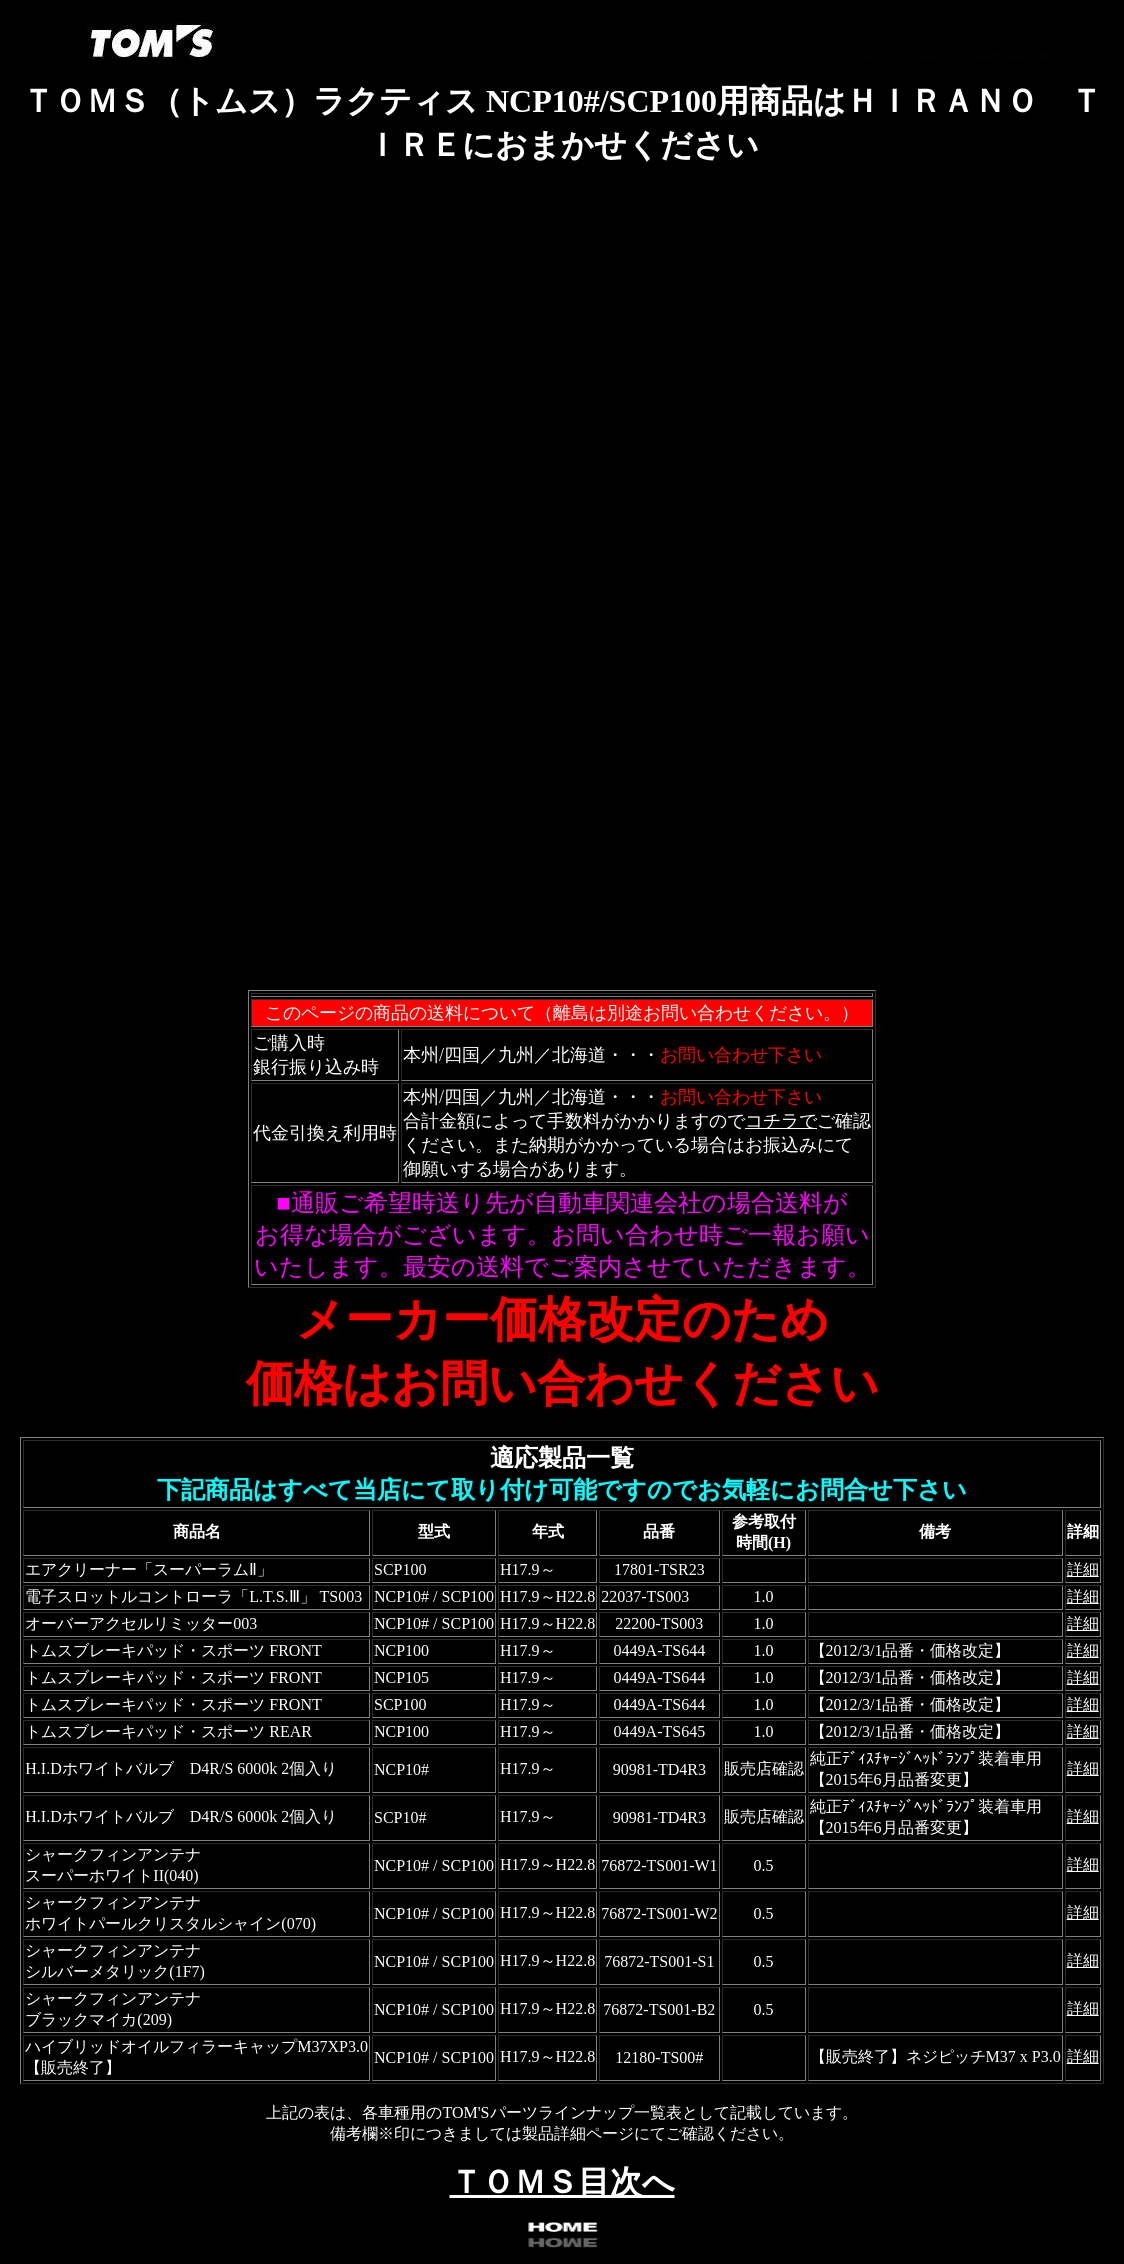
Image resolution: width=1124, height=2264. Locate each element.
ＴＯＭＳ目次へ (562, 2182)
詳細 (1083, 1569)
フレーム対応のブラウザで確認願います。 (562, 590)
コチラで (781, 1121)
